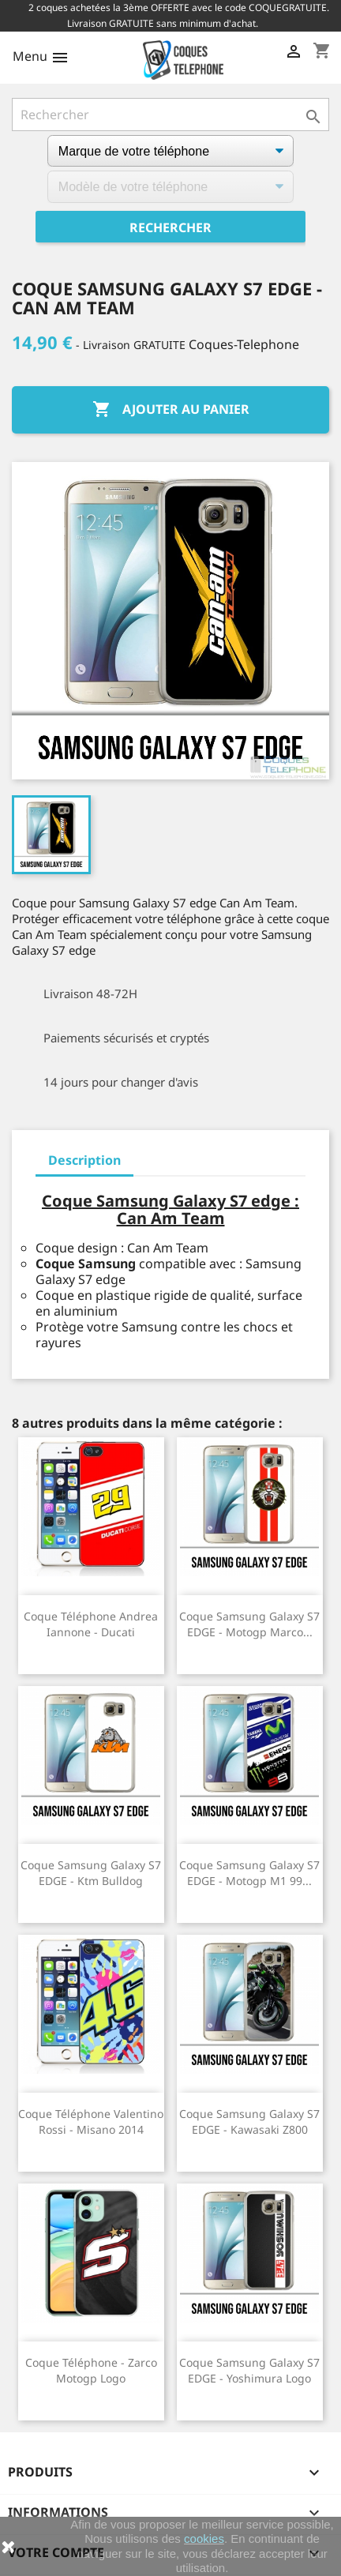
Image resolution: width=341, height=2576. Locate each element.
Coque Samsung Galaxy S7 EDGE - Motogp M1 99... (249, 1872)
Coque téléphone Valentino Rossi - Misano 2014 (90, 2121)
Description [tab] (84, 1160)
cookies (204, 2538)
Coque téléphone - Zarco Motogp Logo (91, 2370)
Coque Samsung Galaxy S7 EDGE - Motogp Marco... (249, 1624)
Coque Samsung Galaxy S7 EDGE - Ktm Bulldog (91, 1872)
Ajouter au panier (170, 410)
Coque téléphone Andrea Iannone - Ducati (91, 1624)
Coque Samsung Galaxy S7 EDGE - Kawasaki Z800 (249, 2121)
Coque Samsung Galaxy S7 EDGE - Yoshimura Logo (249, 2370)
